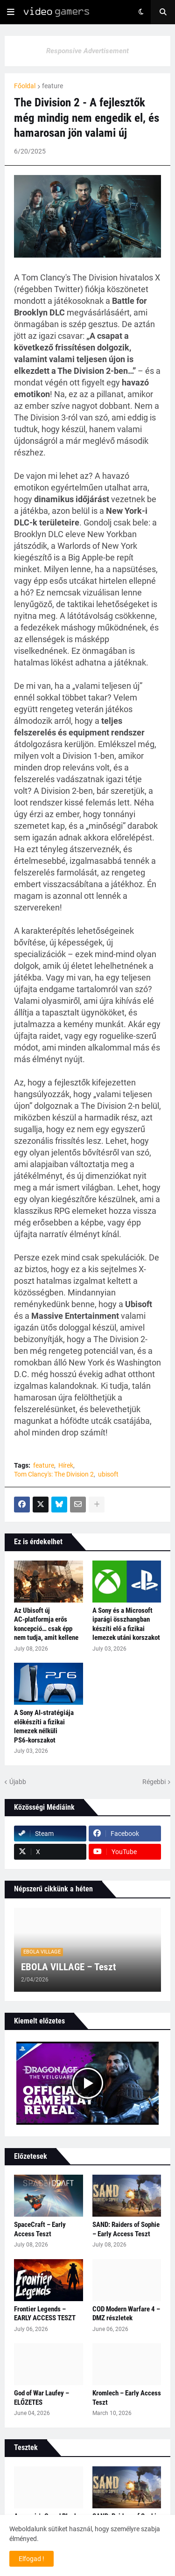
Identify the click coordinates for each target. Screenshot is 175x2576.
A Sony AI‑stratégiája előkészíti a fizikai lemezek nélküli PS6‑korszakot (44, 1726)
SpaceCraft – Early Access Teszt (40, 2229)
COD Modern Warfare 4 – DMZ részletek (126, 2314)
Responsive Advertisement (87, 51)
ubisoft (108, 1474)
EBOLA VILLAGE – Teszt (68, 1967)
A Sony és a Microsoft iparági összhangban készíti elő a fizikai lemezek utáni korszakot (126, 1624)
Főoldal (24, 86)
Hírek (65, 1465)
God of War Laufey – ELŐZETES (41, 2398)
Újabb (17, 1781)
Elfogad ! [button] (31, 2558)
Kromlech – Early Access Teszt (126, 2398)
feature (52, 86)
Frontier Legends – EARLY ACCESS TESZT (45, 2314)
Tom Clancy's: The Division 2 (54, 1474)
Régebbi (154, 1781)
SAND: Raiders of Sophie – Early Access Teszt (126, 2229)
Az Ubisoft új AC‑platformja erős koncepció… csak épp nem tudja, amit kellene (46, 1624)
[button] (10, 12)
